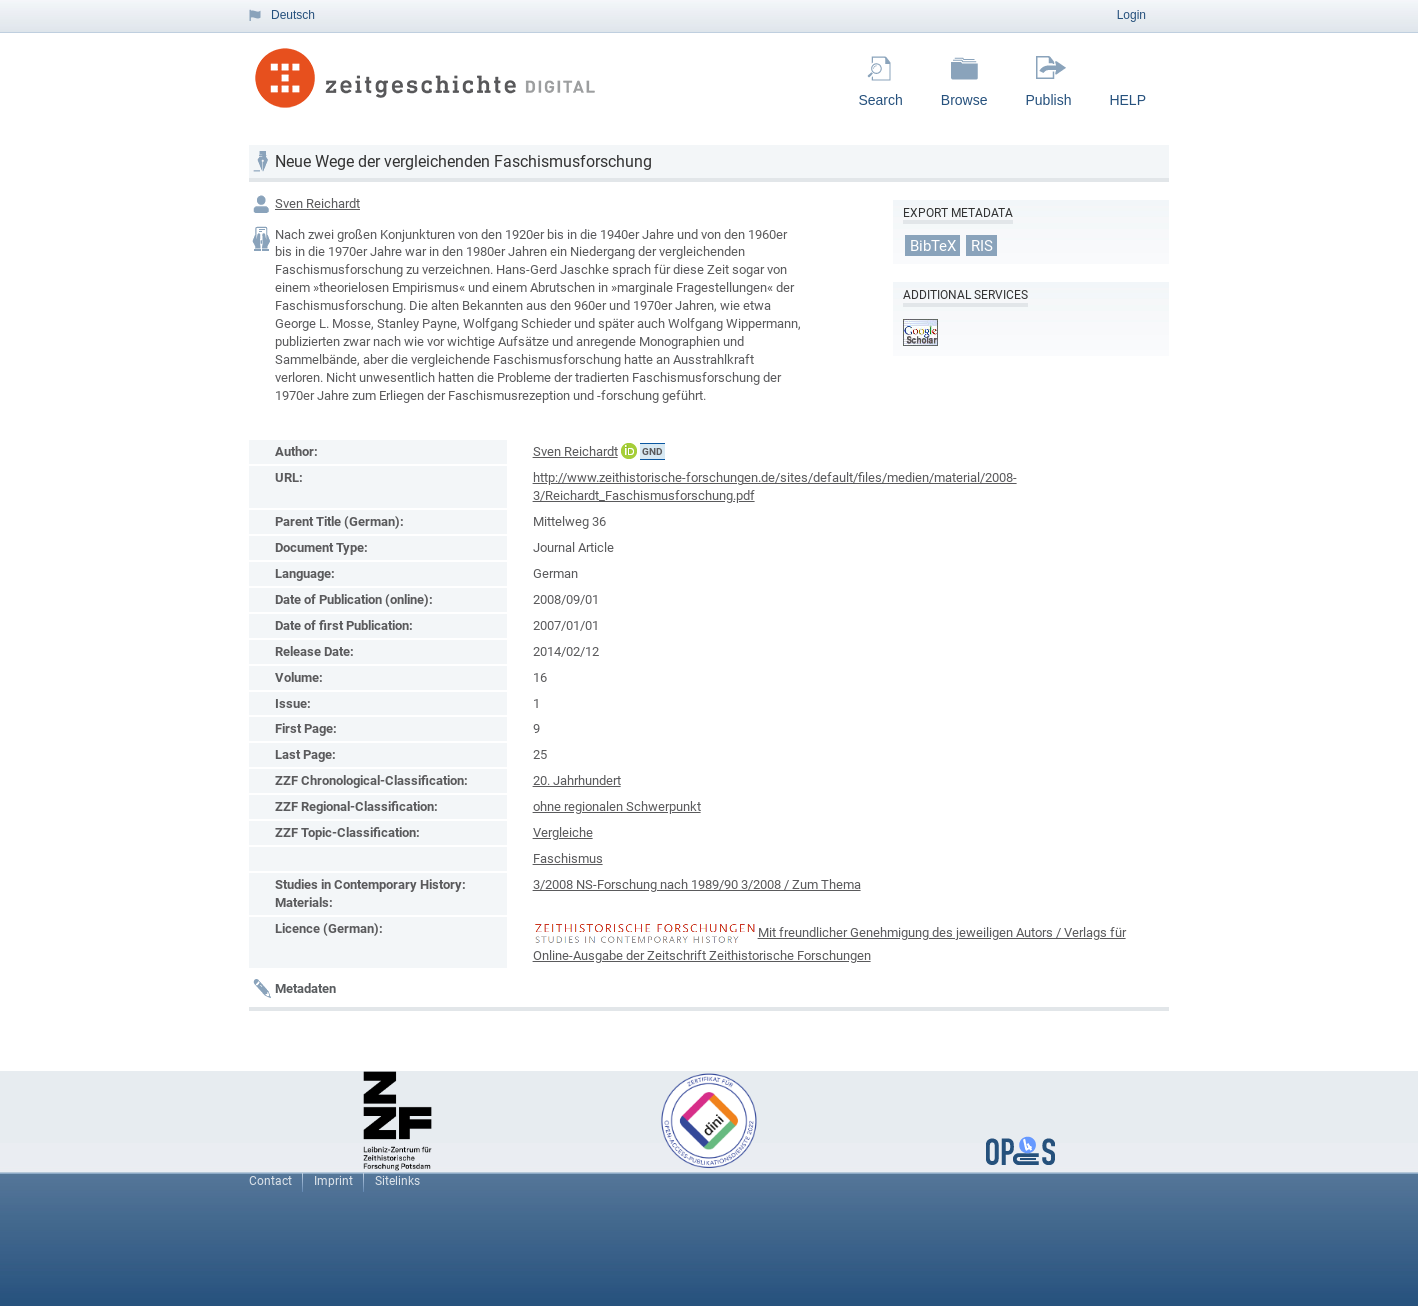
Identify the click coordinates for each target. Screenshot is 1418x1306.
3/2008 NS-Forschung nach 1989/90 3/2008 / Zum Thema (697, 884)
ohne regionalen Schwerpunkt (617, 806)
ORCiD (629, 451)
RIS (982, 245)
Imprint (333, 1181)
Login (1131, 15)
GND (652, 451)
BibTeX (933, 245)
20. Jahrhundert (577, 780)
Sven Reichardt (317, 203)
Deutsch (293, 15)
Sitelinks (397, 1181)
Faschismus (568, 858)
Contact (270, 1181)
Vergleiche (563, 832)
